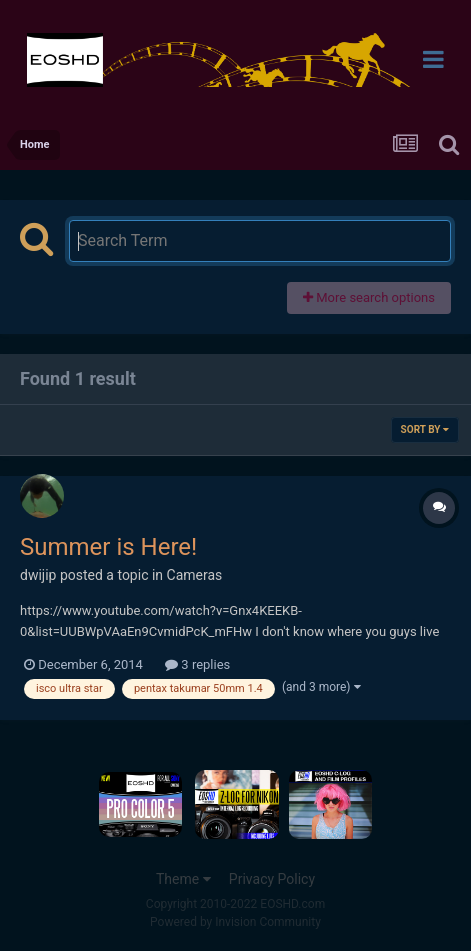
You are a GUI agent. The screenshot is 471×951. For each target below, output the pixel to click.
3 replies (197, 664)
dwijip (38, 575)
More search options (369, 297)
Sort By (425, 429)
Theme (183, 879)
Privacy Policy (272, 879)
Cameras (195, 575)
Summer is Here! (108, 547)
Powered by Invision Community (235, 922)
